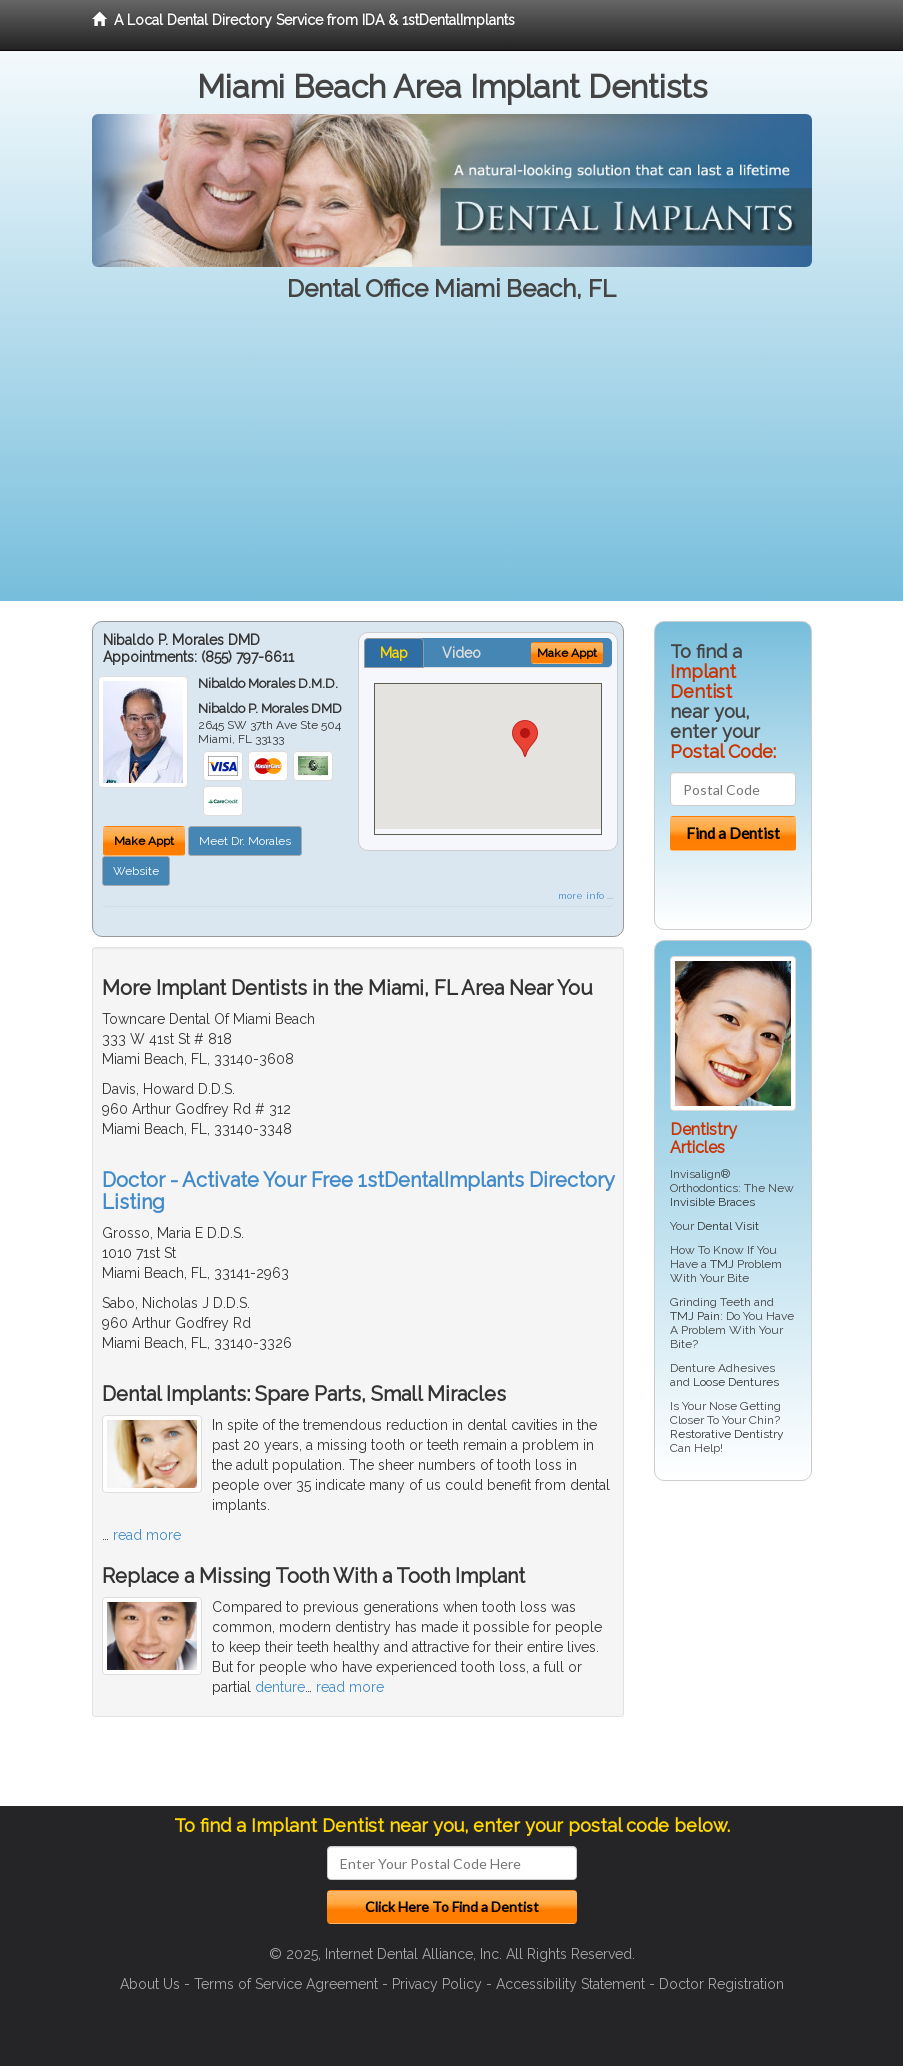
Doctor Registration (721, 1984)
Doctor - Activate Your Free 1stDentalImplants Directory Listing (358, 1191)
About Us (150, 1984)
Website (136, 871)
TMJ (722, 1264)
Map (394, 653)
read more (147, 1535)
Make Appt (144, 841)
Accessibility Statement (570, 1984)
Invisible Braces (712, 1202)
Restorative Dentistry (727, 1434)
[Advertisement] (451, 461)
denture (280, 1687)
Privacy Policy (437, 1984)
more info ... (585, 895)
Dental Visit (728, 1226)
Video (461, 653)
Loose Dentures (736, 1382)
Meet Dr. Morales (245, 841)
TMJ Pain (695, 1316)
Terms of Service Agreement (286, 1984)
